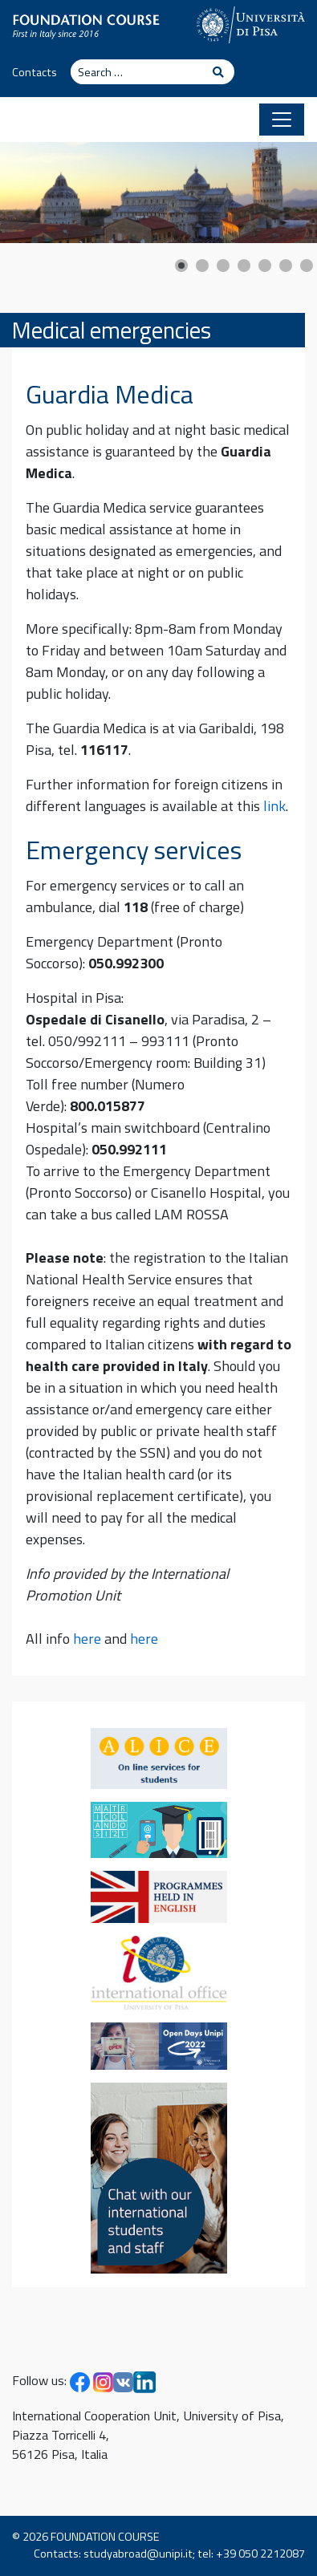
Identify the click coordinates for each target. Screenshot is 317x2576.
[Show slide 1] (181, 265)
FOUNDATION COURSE (105, 2537)
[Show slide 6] (285, 265)
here (87, 1638)
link (274, 806)
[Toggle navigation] (281, 119)
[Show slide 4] (244, 265)
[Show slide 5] (264, 265)
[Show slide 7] (306, 265)
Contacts (34, 72)
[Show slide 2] (202, 265)
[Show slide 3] (223, 265)
